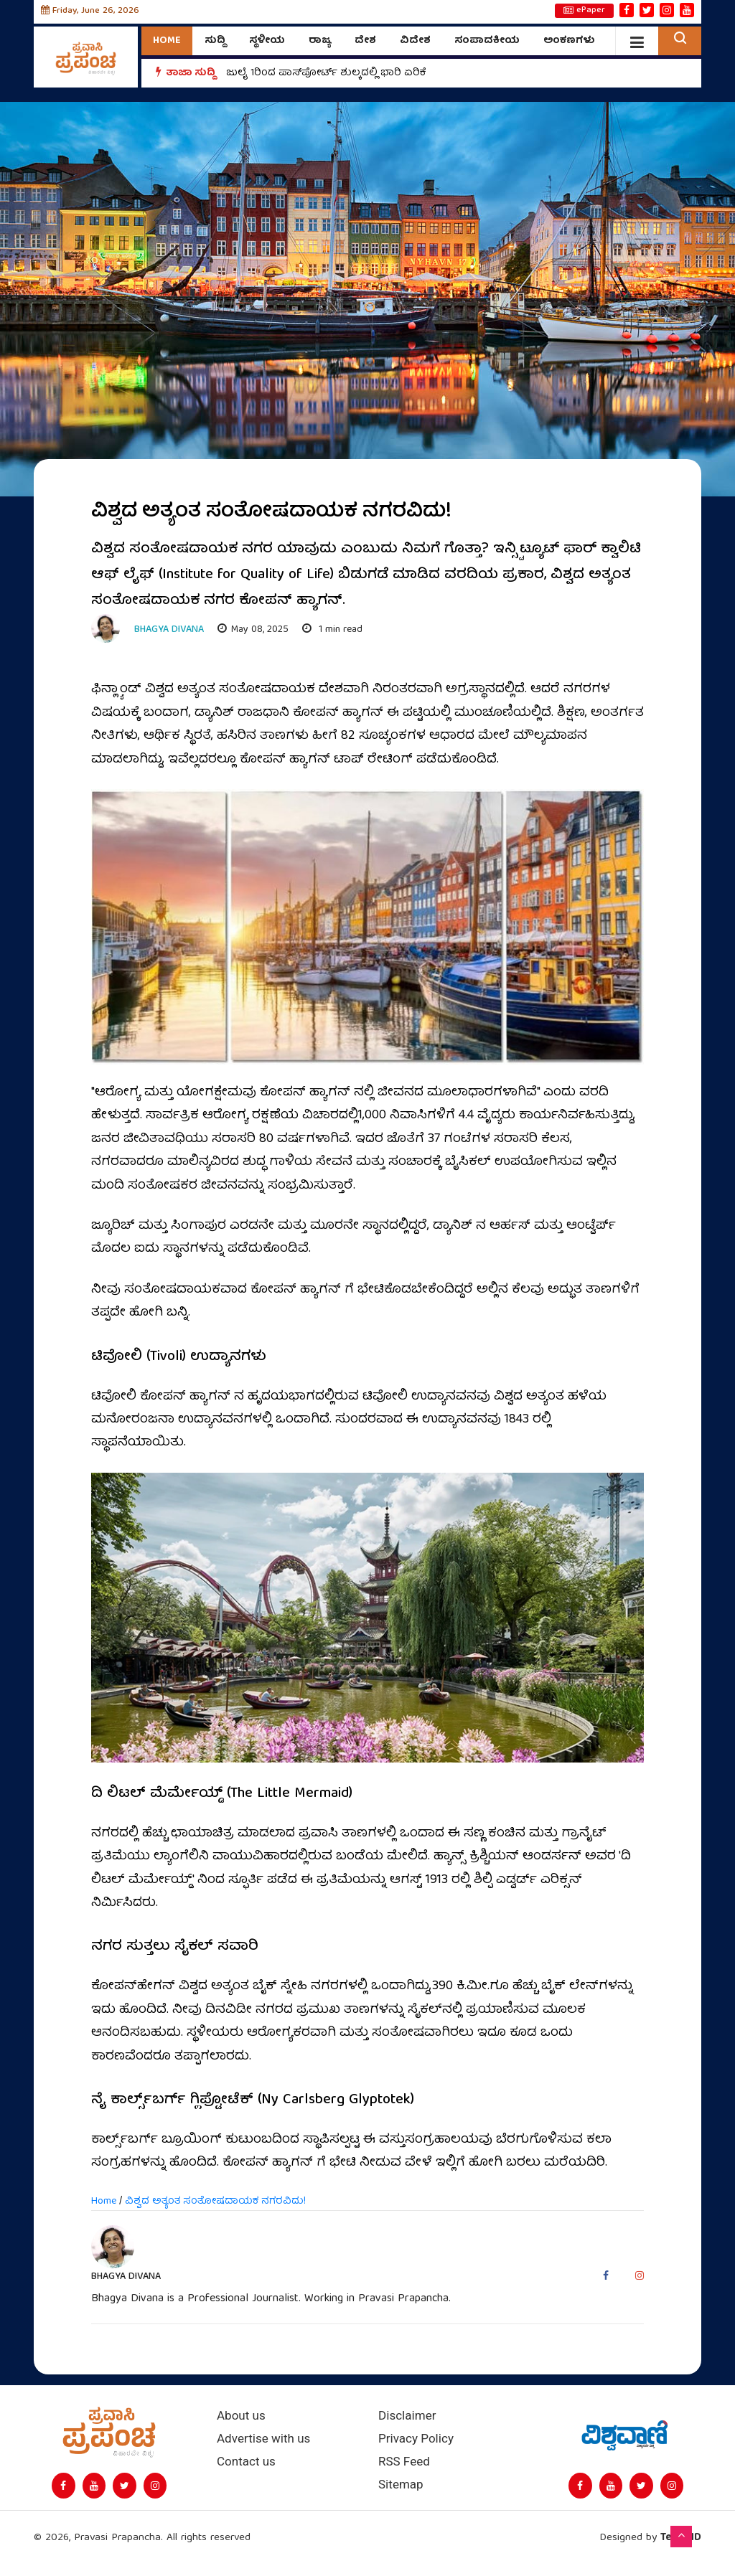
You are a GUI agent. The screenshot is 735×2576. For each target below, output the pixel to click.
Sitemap (400, 2485)
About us (241, 2416)
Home (167, 40)
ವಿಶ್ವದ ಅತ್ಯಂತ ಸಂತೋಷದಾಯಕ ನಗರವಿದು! (215, 2201)
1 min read (332, 629)
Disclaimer (407, 2416)
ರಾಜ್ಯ (320, 40)
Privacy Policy (416, 2439)
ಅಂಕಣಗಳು (569, 40)
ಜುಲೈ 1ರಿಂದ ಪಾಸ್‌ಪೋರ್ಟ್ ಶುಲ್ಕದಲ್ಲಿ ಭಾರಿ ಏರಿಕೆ (325, 73)
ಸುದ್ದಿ (215, 40)
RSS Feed (404, 2462)
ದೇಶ (365, 40)
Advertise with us (263, 2439)
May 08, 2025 (253, 629)
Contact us (246, 2462)
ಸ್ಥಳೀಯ (267, 40)
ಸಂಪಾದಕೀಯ (487, 40)
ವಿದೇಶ (415, 40)
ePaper (584, 11)
